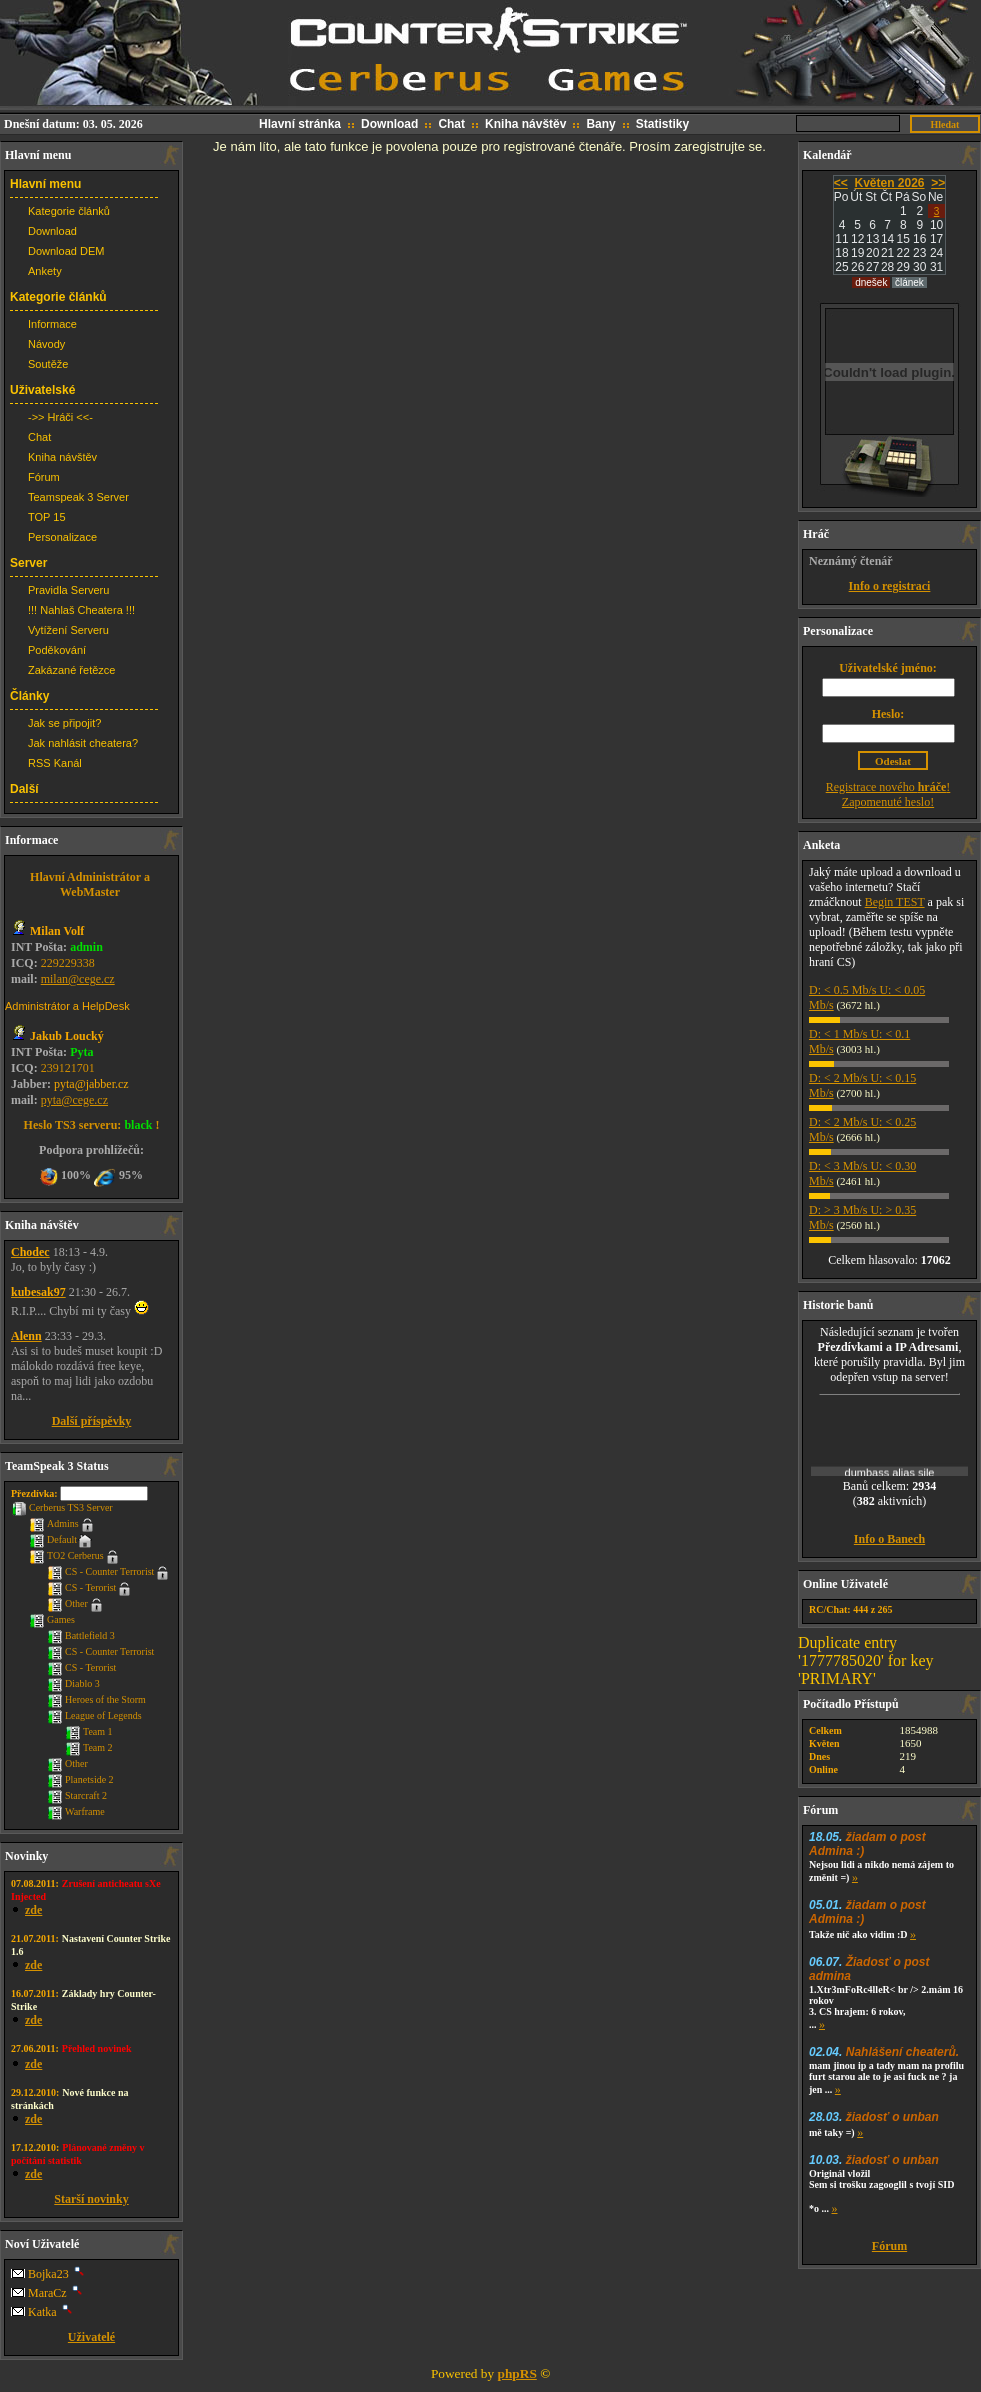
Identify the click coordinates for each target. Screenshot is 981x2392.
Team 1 (89, 1731)
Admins (54, 1523)
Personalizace (62, 537)
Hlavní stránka (300, 124)
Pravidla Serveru (68, 590)
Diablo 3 (73, 1683)
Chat (451, 124)
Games (52, 1619)
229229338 (68, 963)
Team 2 (89, 1747)
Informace (52, 324)
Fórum (44, 477)
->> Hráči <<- (60, 417)
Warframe (76, 1811)
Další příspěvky (92, 1421)
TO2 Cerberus (66, 1555)
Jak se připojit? (64, 723)
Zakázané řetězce (71, 670)
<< (841, 183)
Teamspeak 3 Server (78, 497)
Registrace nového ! (888, 787)
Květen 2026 (889, 183)
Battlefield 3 (81, 1635)
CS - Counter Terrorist (100, 1571)
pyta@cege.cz (74, 1100)
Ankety (45, 271)
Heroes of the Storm (96, 1699)
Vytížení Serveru (68, 630)
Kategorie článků (69, 211)
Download (389, 124)
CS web (490, 54)
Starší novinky (91, 2199)
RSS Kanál (55, 763)
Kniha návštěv (525, 124)
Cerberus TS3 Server (62, 1507)
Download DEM (66, 251)
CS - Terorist (81, 1587)
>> (938, 183)
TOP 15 (47, 517)
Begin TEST (895, 902)
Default (53, 1539)
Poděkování (57, 650)
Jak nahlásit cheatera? (83, 743)
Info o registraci (890, 586)
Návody (46, 344)
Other (67, 1603)
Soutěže (48, 364)
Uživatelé (91, 2337)
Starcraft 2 (77, 1795)
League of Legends (94, 1715)
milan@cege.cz (78, 979)
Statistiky (662, 124)
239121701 (68, 1068)
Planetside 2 (80, 1779)
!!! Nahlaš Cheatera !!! (81, 610)
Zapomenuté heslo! (888, 802)
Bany (600, 124)
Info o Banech (889, 1539)
